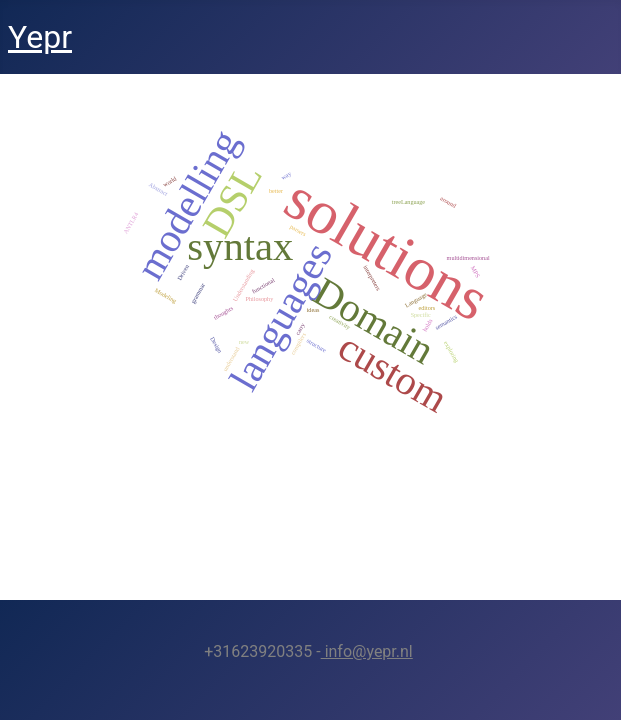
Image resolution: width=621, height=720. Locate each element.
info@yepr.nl (367, 651)
